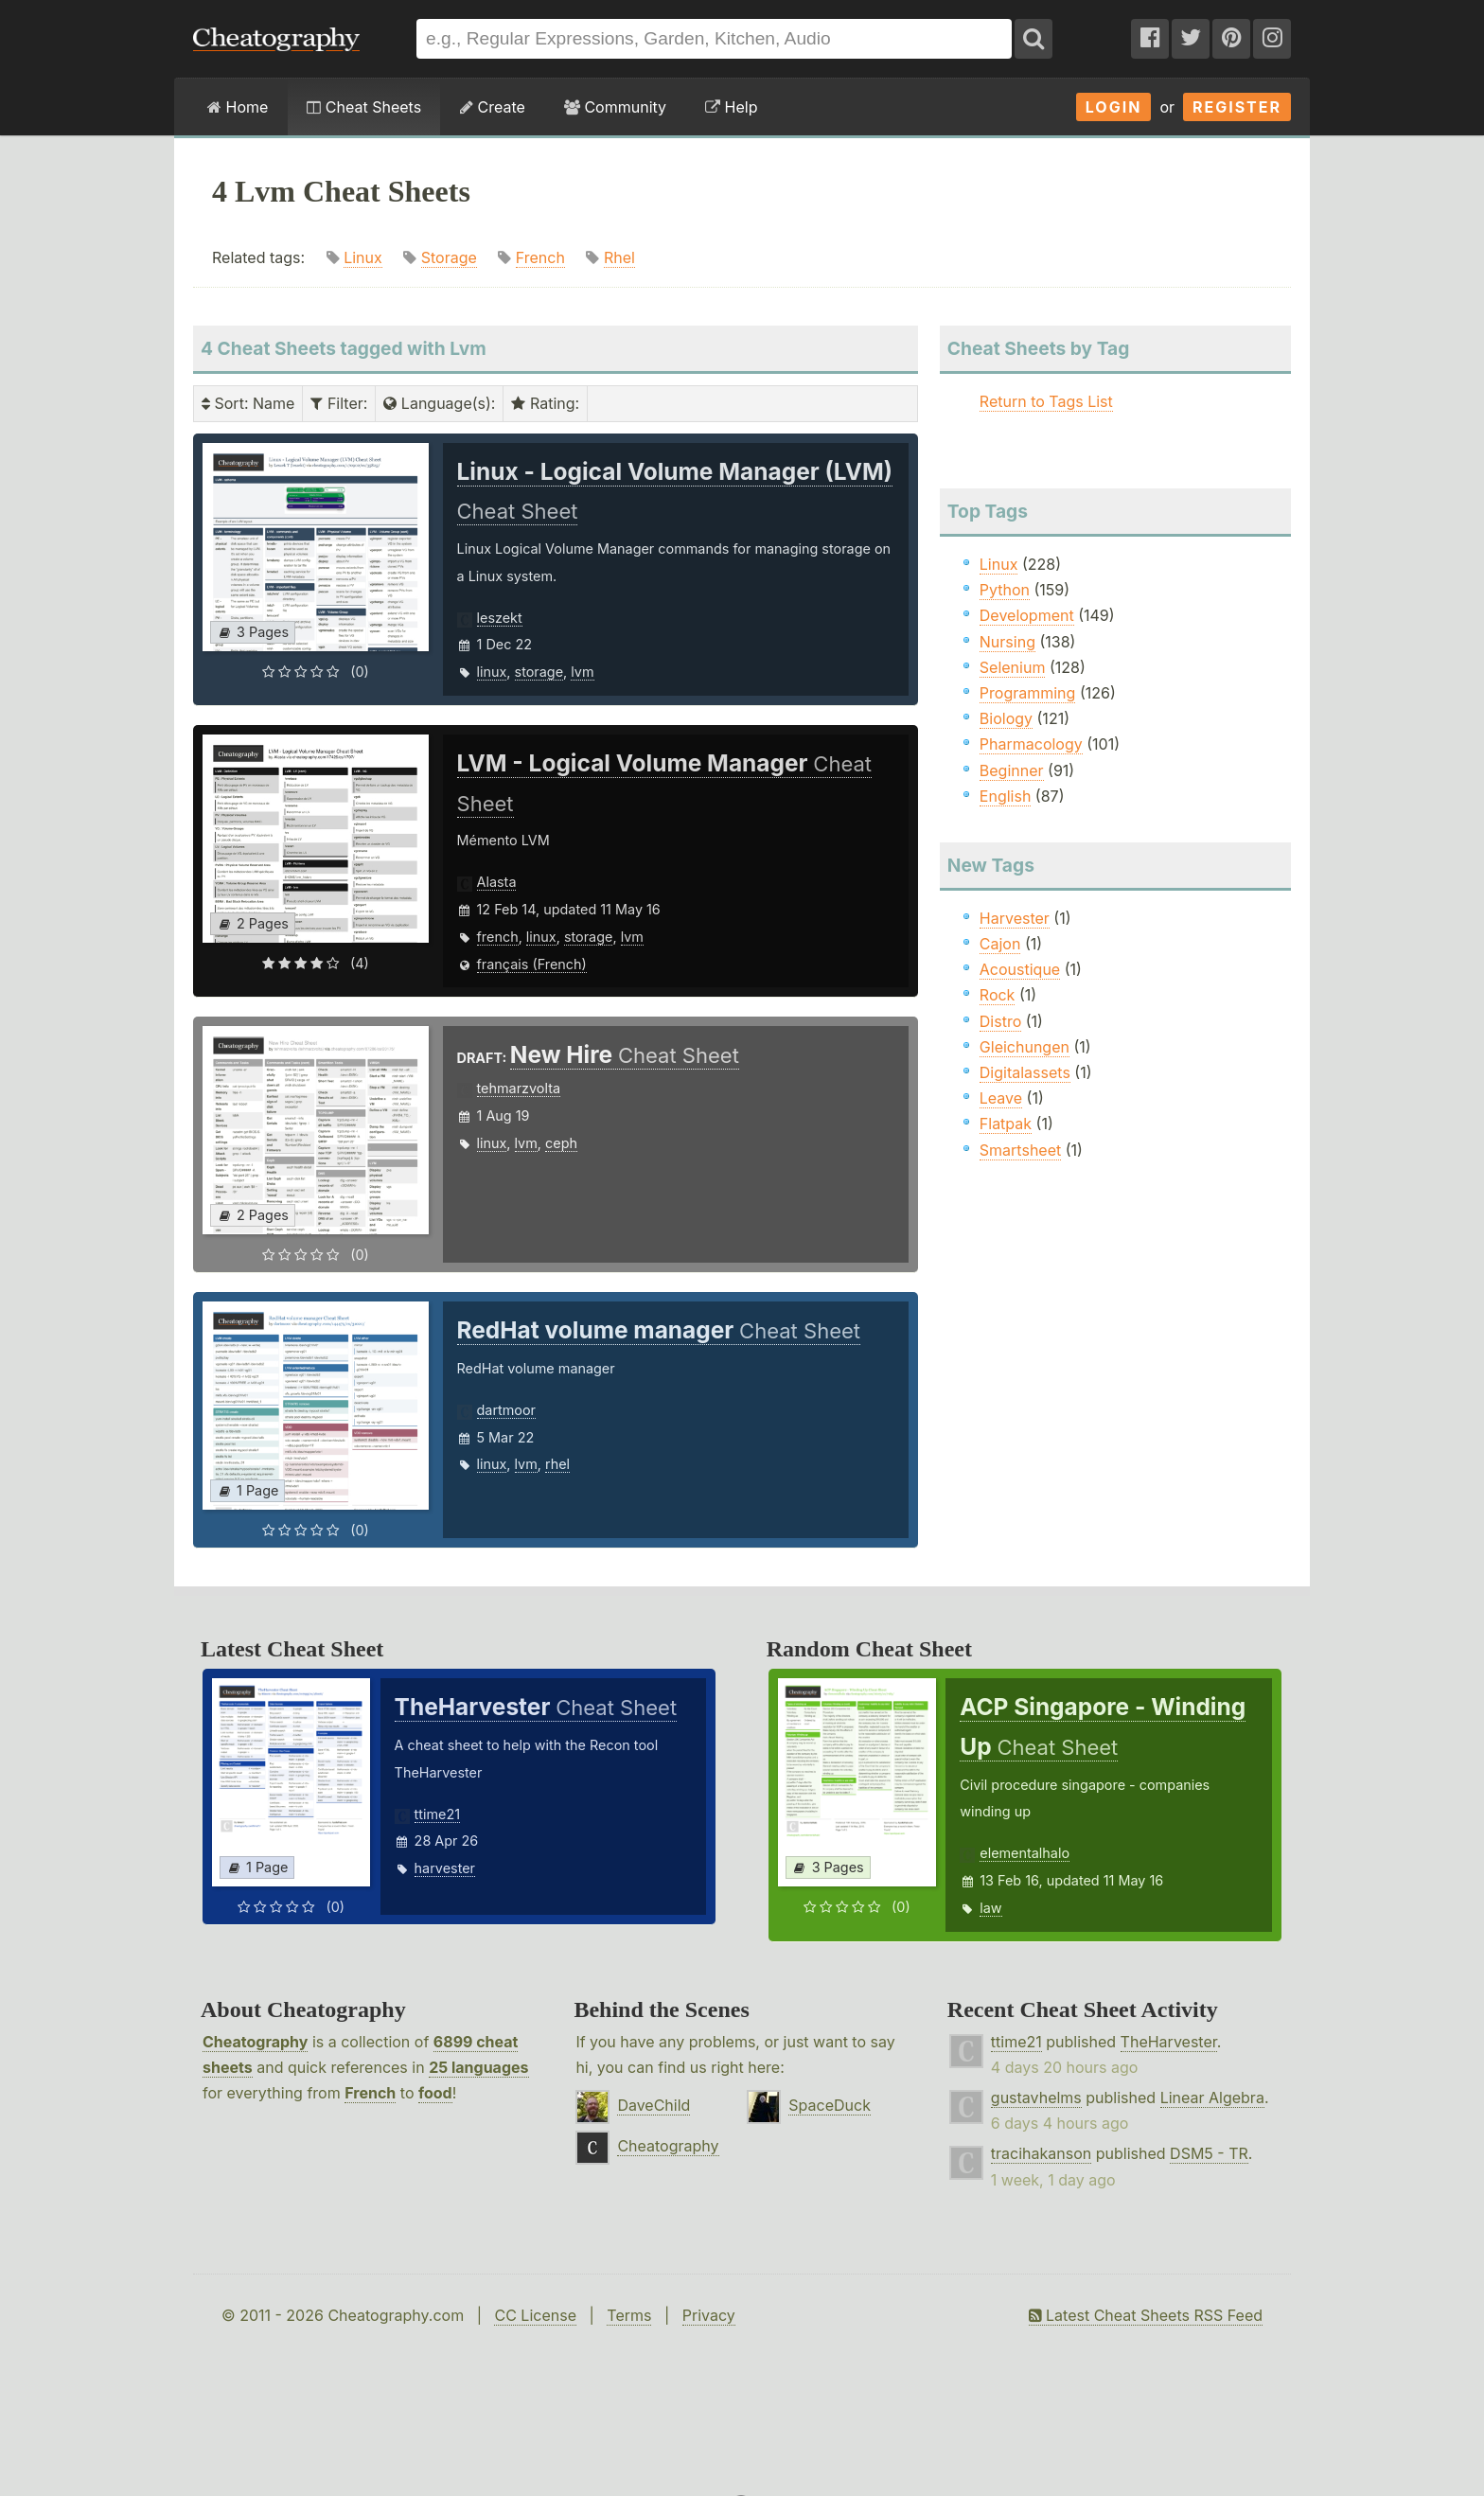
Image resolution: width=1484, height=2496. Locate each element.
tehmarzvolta (519, 1088)
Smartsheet (1020, 1150)
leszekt (499, 618)
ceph (561, 1143)
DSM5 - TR (1209, 2153)
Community (615, 106)
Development (1027, 615)
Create (492, 106)
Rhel (619, 257)
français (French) (532, 964)
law (990, 1908)
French (540, 257)
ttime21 (438, 1814)
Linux (363, 257)
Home (237, 106)
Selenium (1013, 667)
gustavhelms (1036, 2097)
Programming (1028, 692)
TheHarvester (1169, 2041)
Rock (998, 994)
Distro (1000, 1021)
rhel (557, 1464)
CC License (535, 2315)
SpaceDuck (829, 2105)
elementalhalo (1024, 1853)
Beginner (1012, 770)
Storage (449, 257)
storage (539, 672)
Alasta (497, 882)
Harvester (1015, 918)
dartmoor (507, 1410)
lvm (582, 672)
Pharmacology (1031, 744)
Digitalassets (1025, 1072)
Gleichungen (1024, 1046)
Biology (1006, 718)
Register (1236, 106)
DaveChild (653, 2105)
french (498, 937)
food (435, 2092)
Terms (629, 2315)
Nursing (1007, 641)
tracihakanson (1041, 2153)
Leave (1001, 1098)
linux (492, 672)
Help (731, 106)
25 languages (478, 2067)
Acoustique (1020, 969)
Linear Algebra (1212, 2097)
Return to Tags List (1046, 401)
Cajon (1000, 943)
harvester (445, 1868)
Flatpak (1006, 1123)
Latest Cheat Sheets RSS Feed (1146, 2315)
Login (1114, 106)
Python (1005, 589)
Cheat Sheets (364, 106)
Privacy (708, 2315)
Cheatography (255, 2041)
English (1006, 796)
